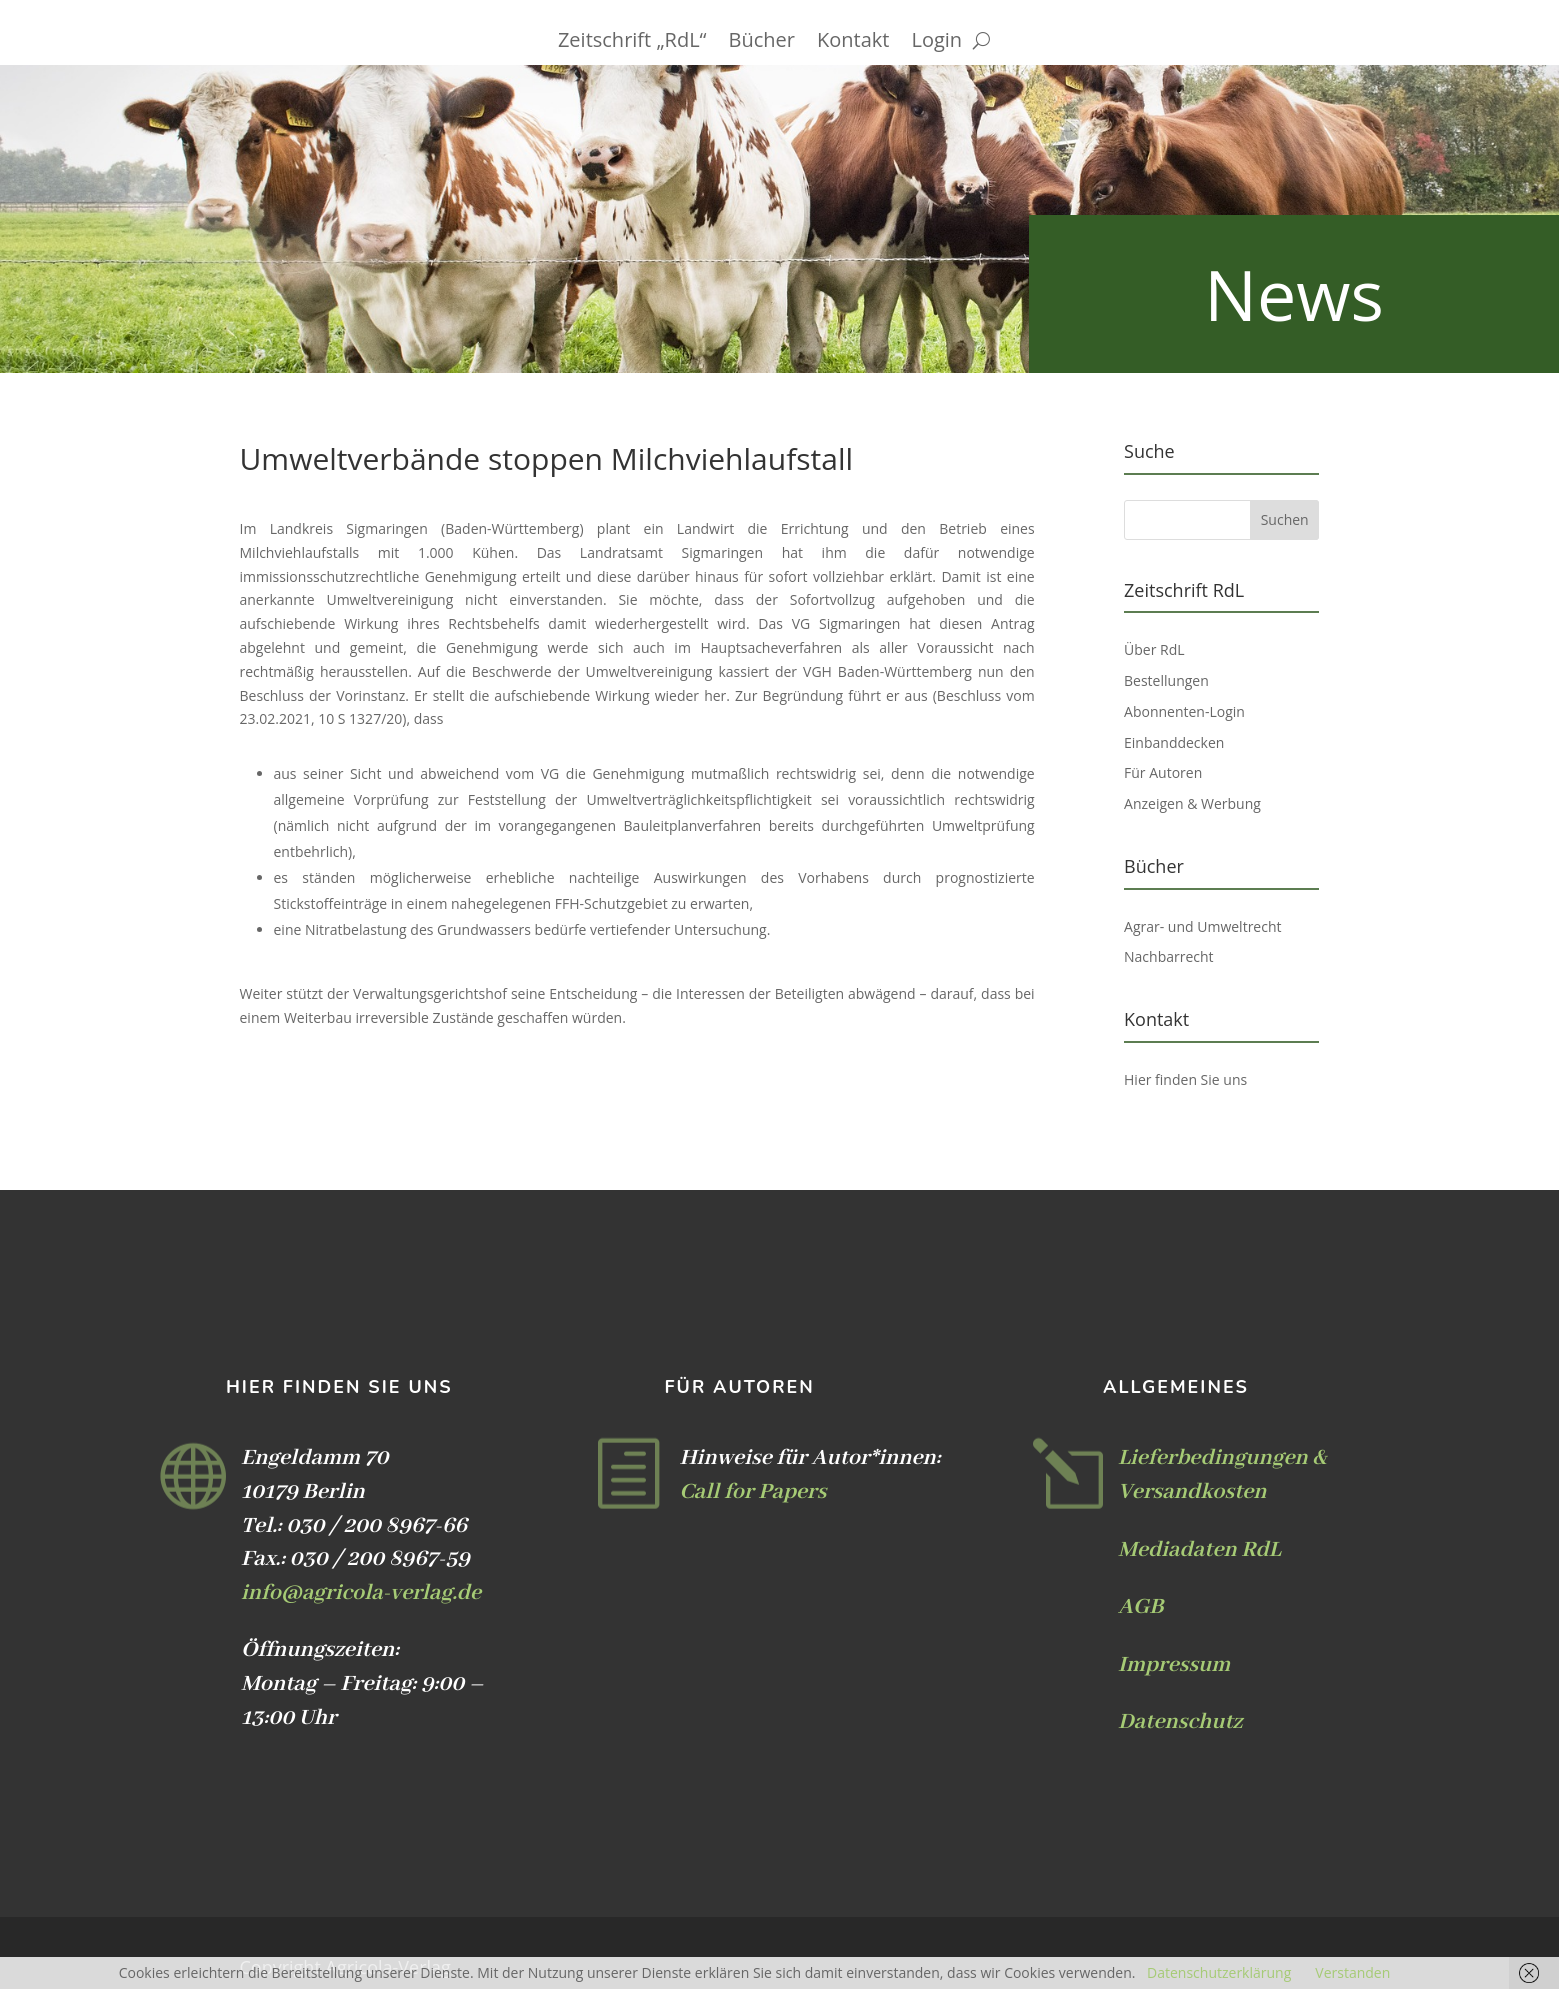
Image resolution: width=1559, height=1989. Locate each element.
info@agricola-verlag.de (361, 1593)
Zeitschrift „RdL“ (632, 43)
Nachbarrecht (1169, 956)
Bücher (762, 43)
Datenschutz (1180, 1722)
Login (936, 43)
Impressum (1174, 1665)
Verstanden (1352, 1972)
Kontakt (853, 43)
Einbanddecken (1174, 742)
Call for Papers (752, 1492)
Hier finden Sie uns (1185, 1079)
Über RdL (1154, 649)
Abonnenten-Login (1184, 711)
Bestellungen (1166, 680)
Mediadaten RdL (1199, 1550)
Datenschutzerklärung (1219, 1972)
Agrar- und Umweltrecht (1202, 926)
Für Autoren (1163, 772)
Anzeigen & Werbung (1192, 803)
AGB (1140, 1607)
